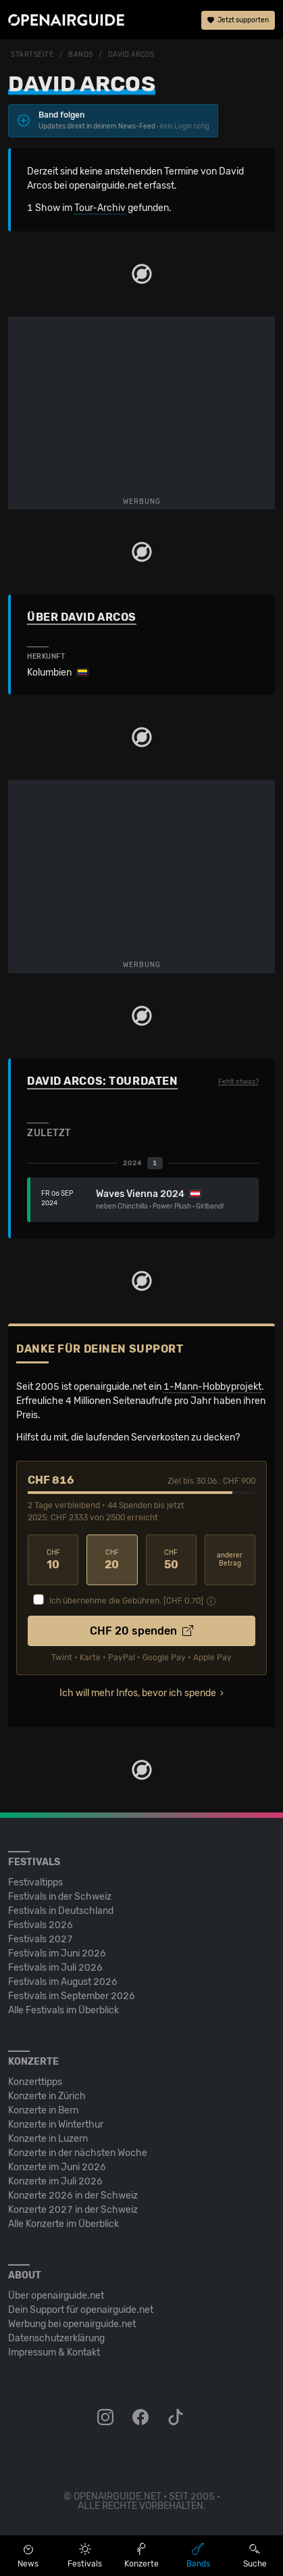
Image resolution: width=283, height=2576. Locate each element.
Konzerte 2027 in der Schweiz (73, 2210)
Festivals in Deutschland (60, 1911)
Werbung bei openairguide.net (72, 2324)
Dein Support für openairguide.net (80, 2310)
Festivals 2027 (40, 1939)
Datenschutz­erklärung (56, 2338)
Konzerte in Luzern (48, 2139)
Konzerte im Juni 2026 (57, 2167)
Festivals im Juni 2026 (57, 1953)
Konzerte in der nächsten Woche (77, 2153)
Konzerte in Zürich (47, 2096)
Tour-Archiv (100, 208)
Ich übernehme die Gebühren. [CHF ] (126, 1601)
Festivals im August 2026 (63, 1982)
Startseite (32, 55)
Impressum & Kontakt (54, 2352)
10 (53, 1560)
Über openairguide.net (56, 2295)
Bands (80, 55)
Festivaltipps (35, 1882)
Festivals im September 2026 (71, 1996)
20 (111, 1560)
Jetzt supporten (238, 20)
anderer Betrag (229, 1559)
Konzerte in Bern (43, 2110)
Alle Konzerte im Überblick (63, 2224)
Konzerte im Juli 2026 (55, 2181)
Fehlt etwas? (238, 1082)
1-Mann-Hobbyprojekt (212, 1386)
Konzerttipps (35, 2082)
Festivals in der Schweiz (59, 1896)
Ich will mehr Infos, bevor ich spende (137, 1693)
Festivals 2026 (40, 1925)
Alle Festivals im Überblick (63, 2010)
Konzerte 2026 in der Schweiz (73, 2195)
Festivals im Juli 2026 (55, 1967)
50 (171, 1560)
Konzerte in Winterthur (55, 2124)
